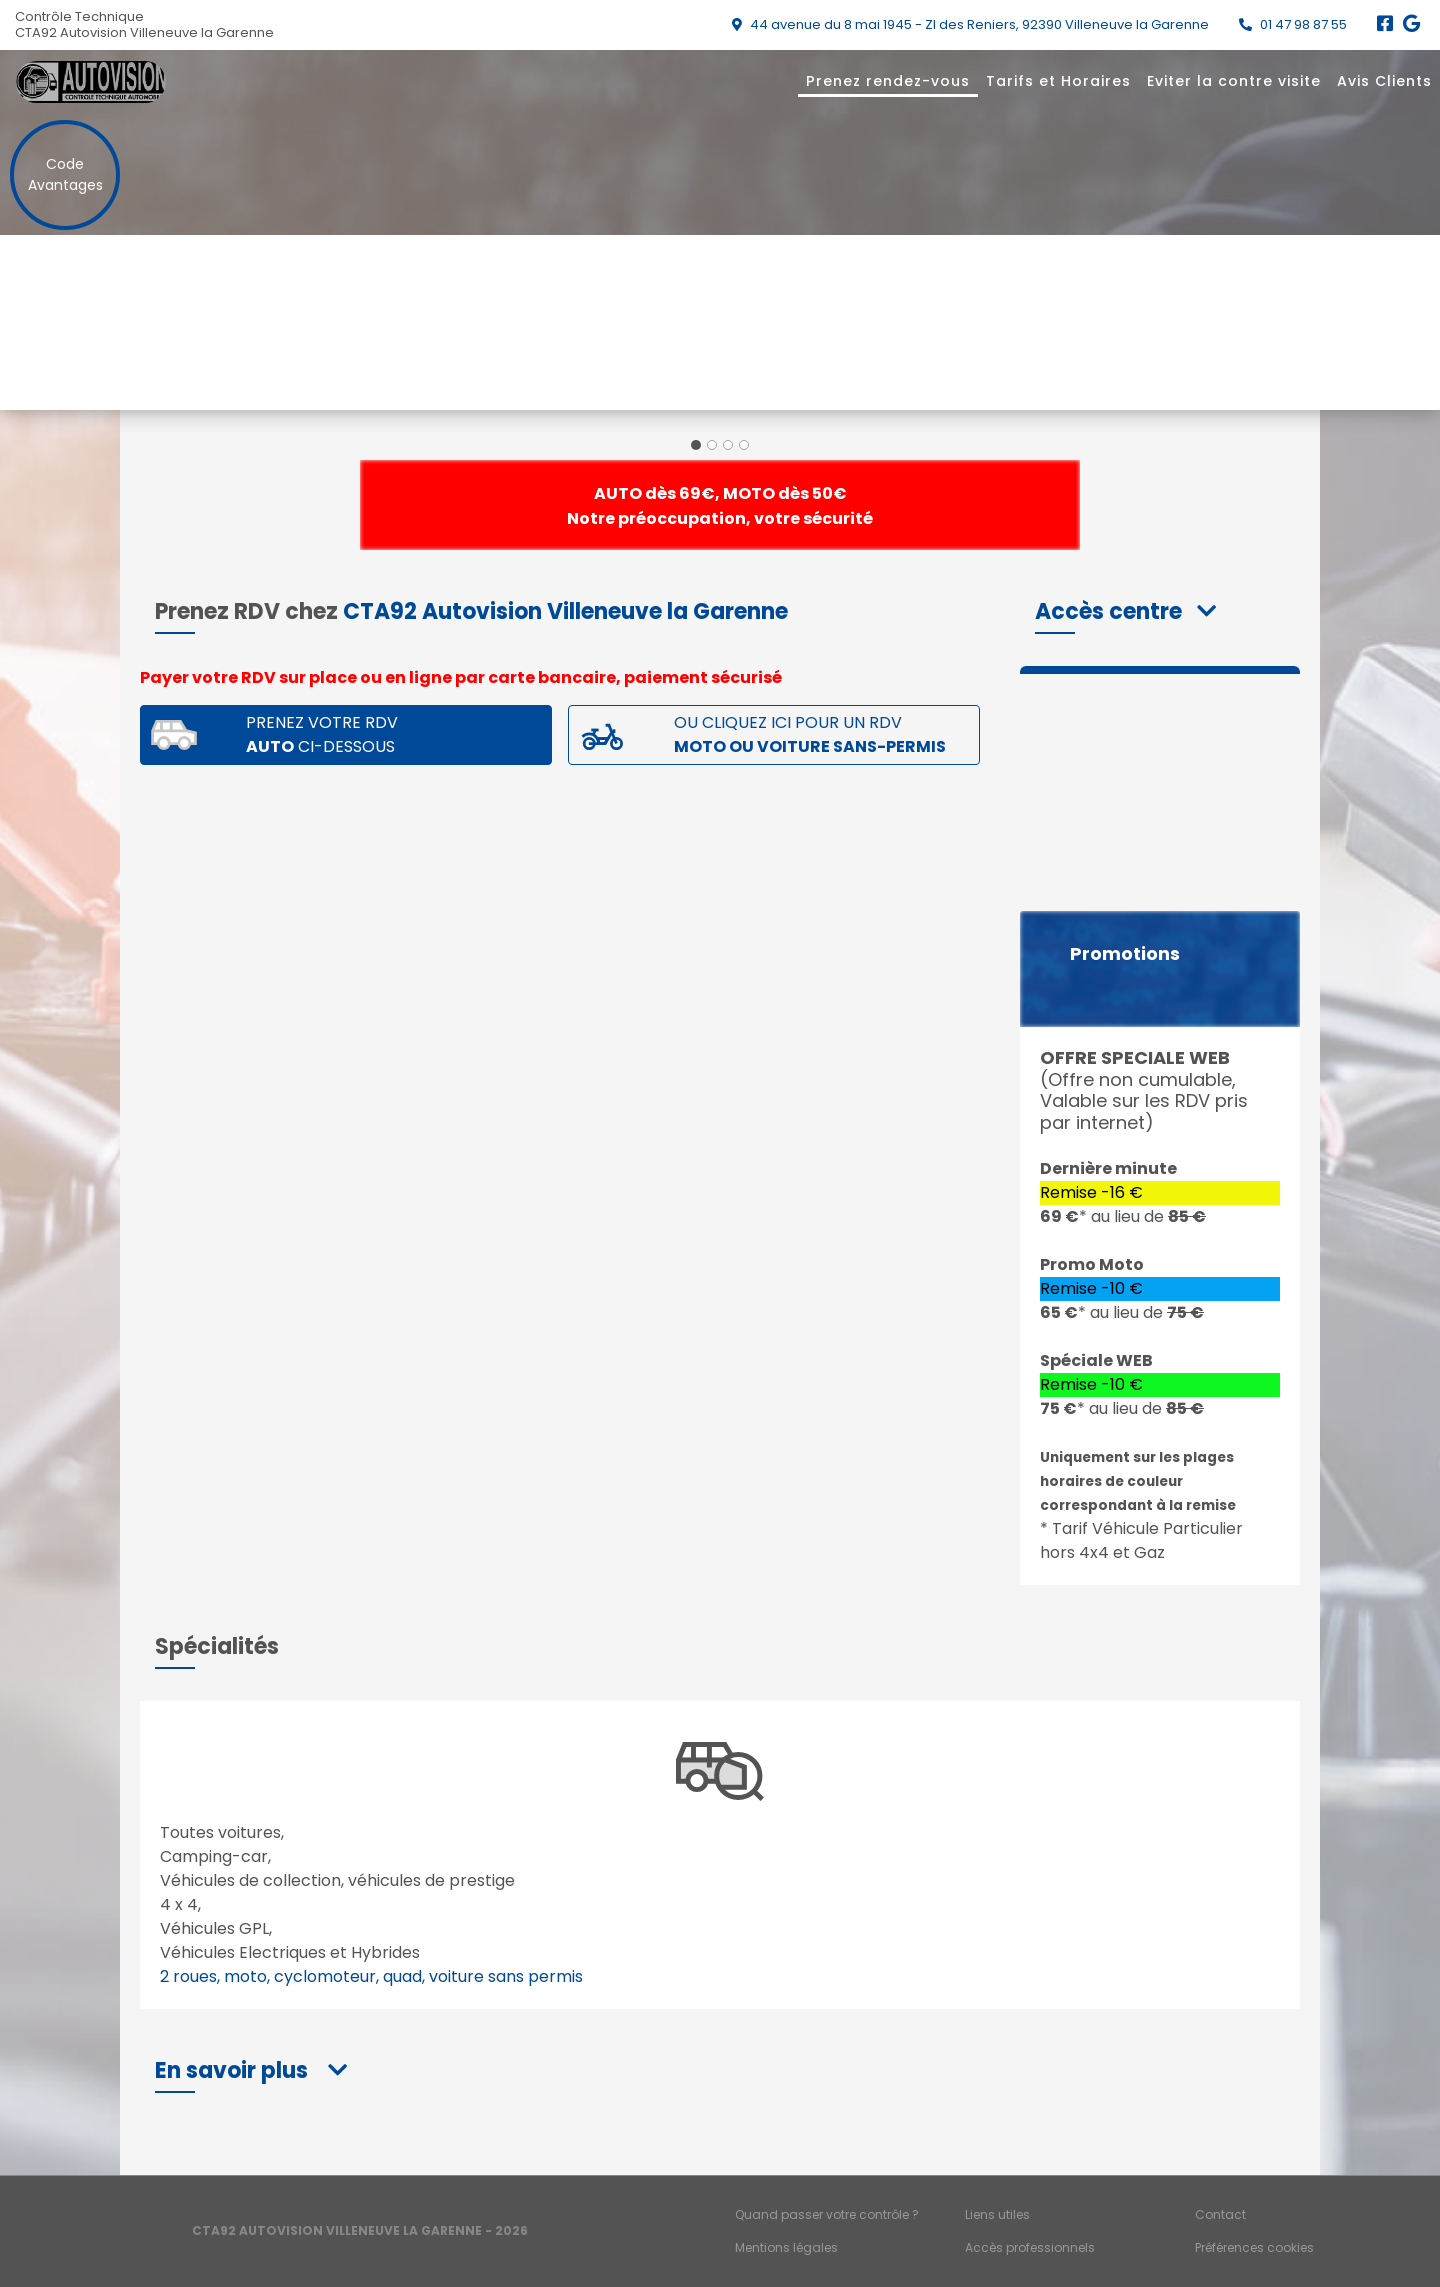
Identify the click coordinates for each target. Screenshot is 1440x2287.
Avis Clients (1384, 81)
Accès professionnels (1030, 2247)
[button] (1125, 611)
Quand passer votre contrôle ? (827, 2214)
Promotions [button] (1125, 954)
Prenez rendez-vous (888, 81)
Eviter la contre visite (1234, 81)
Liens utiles (997, 2214)
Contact (1220, 2214)
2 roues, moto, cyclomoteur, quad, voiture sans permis (371, 1976)
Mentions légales (786, 2247)
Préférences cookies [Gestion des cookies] (1254, 2247)
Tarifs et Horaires (1058, 81)
